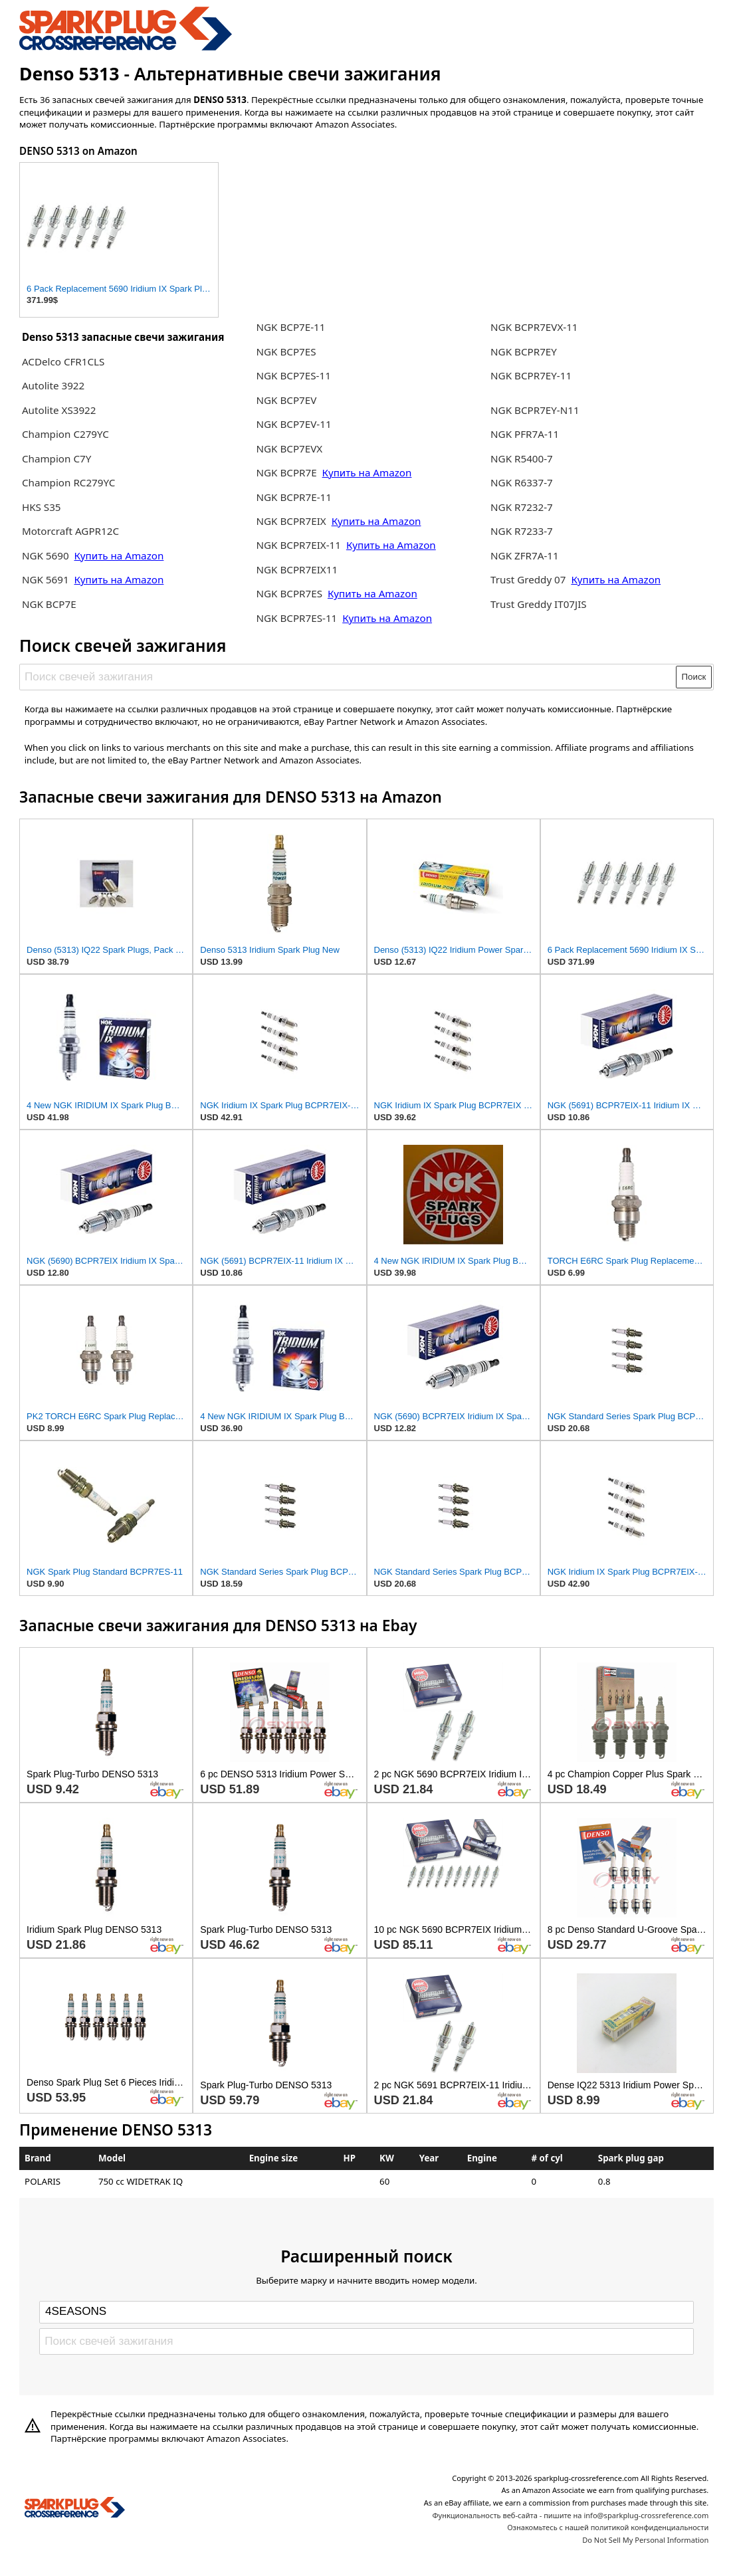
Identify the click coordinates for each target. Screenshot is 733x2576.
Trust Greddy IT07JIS (538, 604)
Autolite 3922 (53, 385)
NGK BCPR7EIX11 (297, 569)
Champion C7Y (56, 458)
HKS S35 (41, 507)
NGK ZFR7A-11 (524, 555)
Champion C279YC (65, 434)
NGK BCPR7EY (523, 351)
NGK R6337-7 (521, 482)
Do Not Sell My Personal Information (645, 2540)
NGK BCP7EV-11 (293, 424)
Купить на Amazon (119, 555)
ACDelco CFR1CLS (63, 361)
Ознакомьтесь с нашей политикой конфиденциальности (607, 2527)
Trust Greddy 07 (528, 579)
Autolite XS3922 (59, 410)
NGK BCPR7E (287, 472)
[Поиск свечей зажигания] (349, 677)
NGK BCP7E (49, 604)
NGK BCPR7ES (289, 593)
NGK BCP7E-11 (290, 327)
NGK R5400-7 (521, 458)
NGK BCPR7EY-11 (531, 375)
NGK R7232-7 (521, 507)
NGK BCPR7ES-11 (296, 618)
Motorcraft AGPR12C (70, 531)
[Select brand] (366, 2312)
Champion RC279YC (68, 482)
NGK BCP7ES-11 (293, 375)
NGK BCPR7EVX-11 (533, 327)
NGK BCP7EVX (289, 448)
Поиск (694, 677)
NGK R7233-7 (521, 531)
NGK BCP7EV (286, 400)
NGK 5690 (45, 555)
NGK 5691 (45, 579)
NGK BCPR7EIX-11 (298, 544)
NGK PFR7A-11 (524, 434)
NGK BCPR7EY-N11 (534, 410)
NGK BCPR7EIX (292, 521)
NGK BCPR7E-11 (293, 497)
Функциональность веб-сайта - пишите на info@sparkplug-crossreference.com (570, 2515)
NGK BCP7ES (286, 351)
